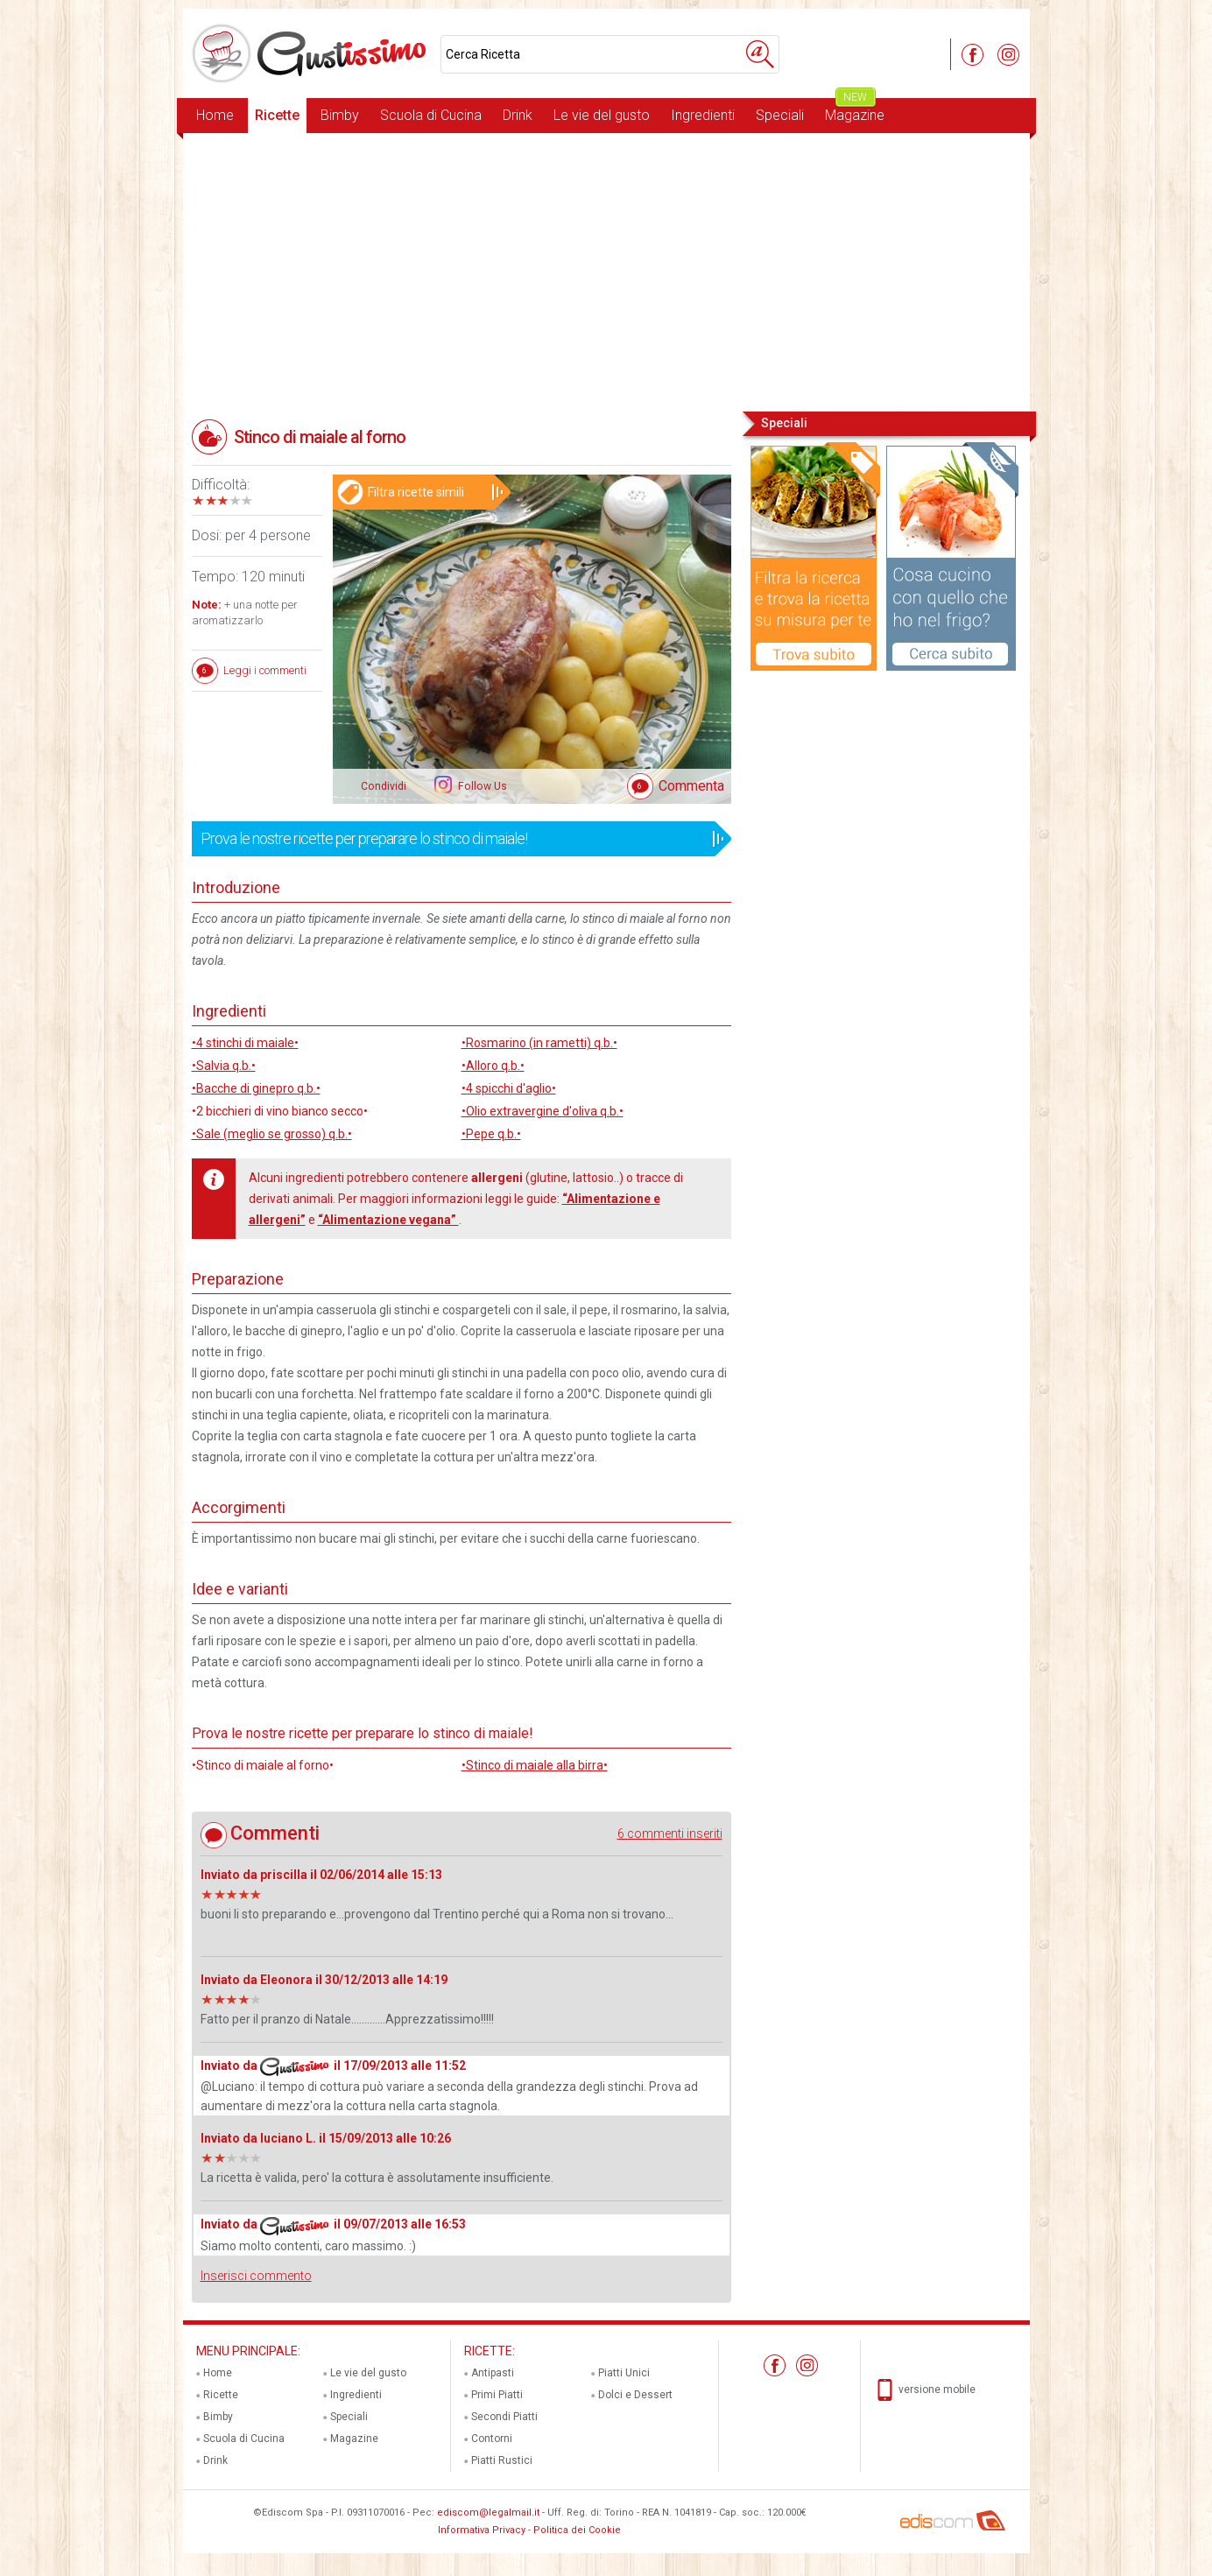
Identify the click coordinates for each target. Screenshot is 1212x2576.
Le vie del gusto (601, 115)
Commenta (691, 786)
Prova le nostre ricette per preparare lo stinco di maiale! (456, 838)
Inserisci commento (256, 2276)
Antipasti (492, 2373)
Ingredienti (703, 115)
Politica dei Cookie (577, 2530)
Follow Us (481, 786)
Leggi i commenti (265, 670)
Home (215, 115)
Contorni (491, 2438)
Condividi (383, 786)
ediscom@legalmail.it (488, 2512)
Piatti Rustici (501, 2460)
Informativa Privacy (481, 2530)
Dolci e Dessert (635, 2395)
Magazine (854, 110)
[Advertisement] (606, 270)
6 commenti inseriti (669, 1833)
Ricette (277, 115)
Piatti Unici (624, 2373)
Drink (517, 115)
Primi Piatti (497, 2395)
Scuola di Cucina (431, 115)
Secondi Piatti (504, 2417)
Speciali (780, 115)
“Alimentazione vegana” (388, 1220)
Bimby (340, 115)
